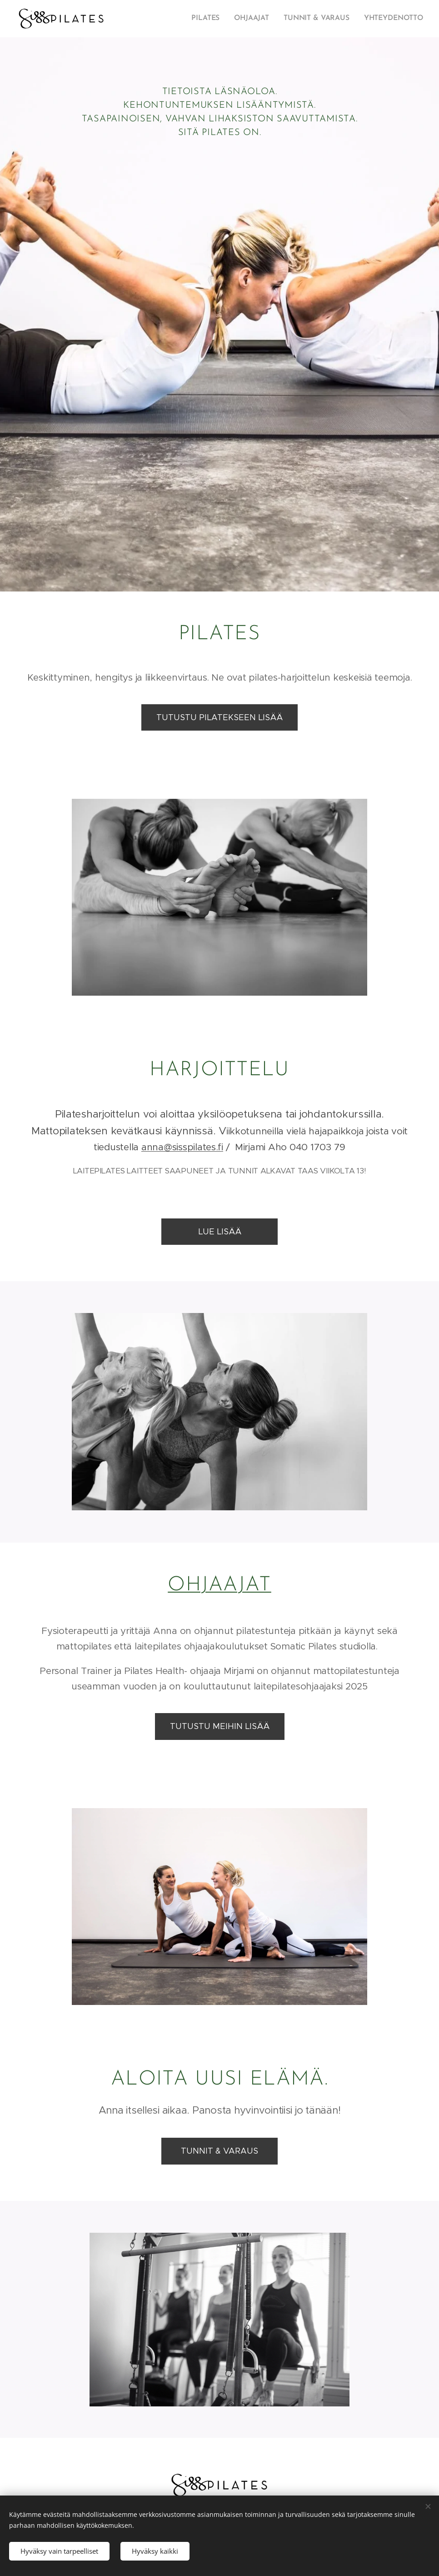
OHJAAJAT (219, 1585)
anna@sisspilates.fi (182, 1147)
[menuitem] (212, 18)
